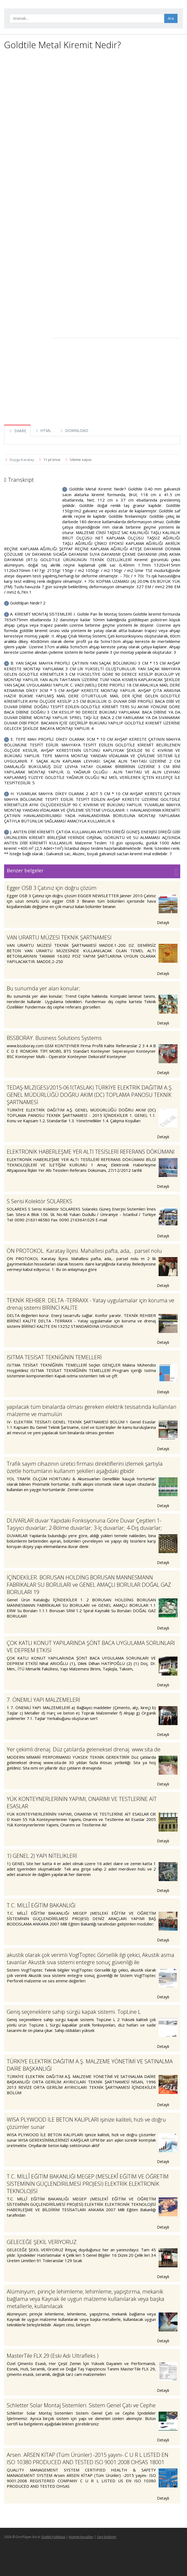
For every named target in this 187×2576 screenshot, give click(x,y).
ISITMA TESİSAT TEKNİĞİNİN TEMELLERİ (54, 1357)
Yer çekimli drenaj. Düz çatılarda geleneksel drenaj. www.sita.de (83, 1749)
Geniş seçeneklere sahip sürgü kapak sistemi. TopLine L (74, 2011)
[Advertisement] (92, 93)
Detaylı (166, 922)
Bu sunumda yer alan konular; (43, 988)
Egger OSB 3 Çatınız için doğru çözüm (52, 888)
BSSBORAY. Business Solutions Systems (54, 1038)
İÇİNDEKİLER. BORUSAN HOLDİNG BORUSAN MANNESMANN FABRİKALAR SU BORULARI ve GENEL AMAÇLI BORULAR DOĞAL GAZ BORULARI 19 (89, 1585)
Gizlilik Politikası (53, 2537)
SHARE (17, 430)
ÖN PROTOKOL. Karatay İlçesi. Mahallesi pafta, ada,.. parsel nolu (84, 1250)
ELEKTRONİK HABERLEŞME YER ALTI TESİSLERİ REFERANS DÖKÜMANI (91, 1151)
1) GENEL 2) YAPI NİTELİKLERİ (42, 1855)
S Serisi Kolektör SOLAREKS (39, 1201)
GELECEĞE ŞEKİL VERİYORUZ (42, 2242)
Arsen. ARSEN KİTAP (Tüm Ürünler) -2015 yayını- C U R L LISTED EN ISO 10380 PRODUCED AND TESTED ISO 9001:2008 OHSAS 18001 (87, 2458)
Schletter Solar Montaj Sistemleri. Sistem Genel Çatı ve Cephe (81, 2405)
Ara (171, 18)
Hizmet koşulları (81, 2537)
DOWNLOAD (73, 430)
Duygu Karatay (22, 459)
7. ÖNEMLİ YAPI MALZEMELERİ (43, 1699)
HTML (43, 430)
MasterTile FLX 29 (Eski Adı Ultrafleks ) (53, 2355)
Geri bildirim (106, 2537)
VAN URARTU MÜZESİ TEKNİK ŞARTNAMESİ (59, 937)
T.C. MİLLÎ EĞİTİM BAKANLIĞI (41, 1905)
